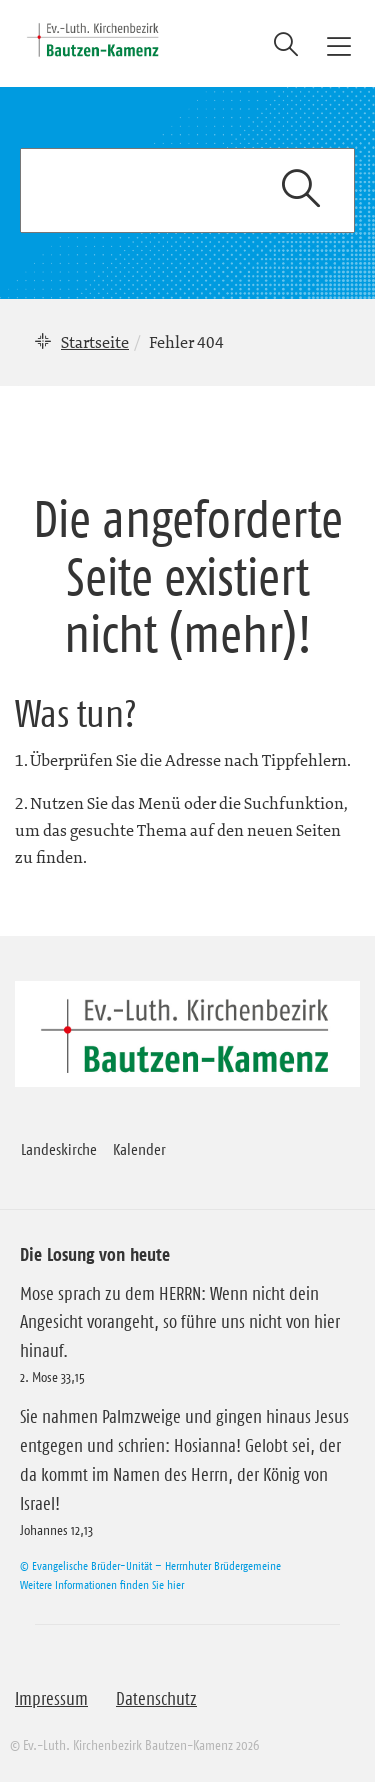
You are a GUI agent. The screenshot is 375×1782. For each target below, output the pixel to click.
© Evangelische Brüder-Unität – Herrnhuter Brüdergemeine (150, 1565)
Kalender (139, 1149)
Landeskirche (59, 1149)
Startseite (95, 342)
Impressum (51, 1699)
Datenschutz (156, 1699)
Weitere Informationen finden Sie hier (102, 1584)
